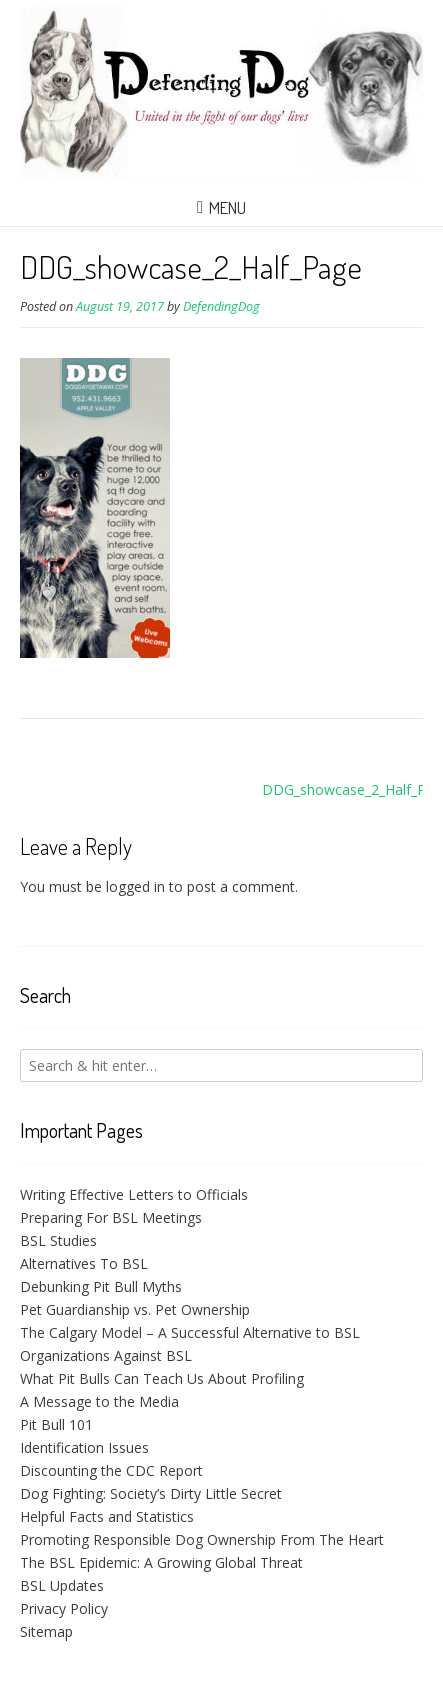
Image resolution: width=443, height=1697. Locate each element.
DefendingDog (221, 306)
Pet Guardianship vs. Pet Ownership (135, 1309)
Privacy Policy (64, 1608)
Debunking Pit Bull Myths (101, 1286)
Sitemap (46, 1631)
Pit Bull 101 (56, 1424)
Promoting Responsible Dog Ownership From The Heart (202, 1539)
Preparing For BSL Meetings (111, 1217)
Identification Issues (84, 1447)
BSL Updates (62, 1585)
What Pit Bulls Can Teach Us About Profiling (162, 1378)
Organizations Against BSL (106, 1355)
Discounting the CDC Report (111, 1470)
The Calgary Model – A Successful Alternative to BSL (190, 1332)
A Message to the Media (99, 1401)
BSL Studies (58, 1240)
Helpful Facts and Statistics (107, 1516)
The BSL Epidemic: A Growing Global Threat (161, 1562)
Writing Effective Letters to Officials (134, 1194)
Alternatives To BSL (84, 1263)
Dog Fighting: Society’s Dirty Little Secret (151, 1493)
